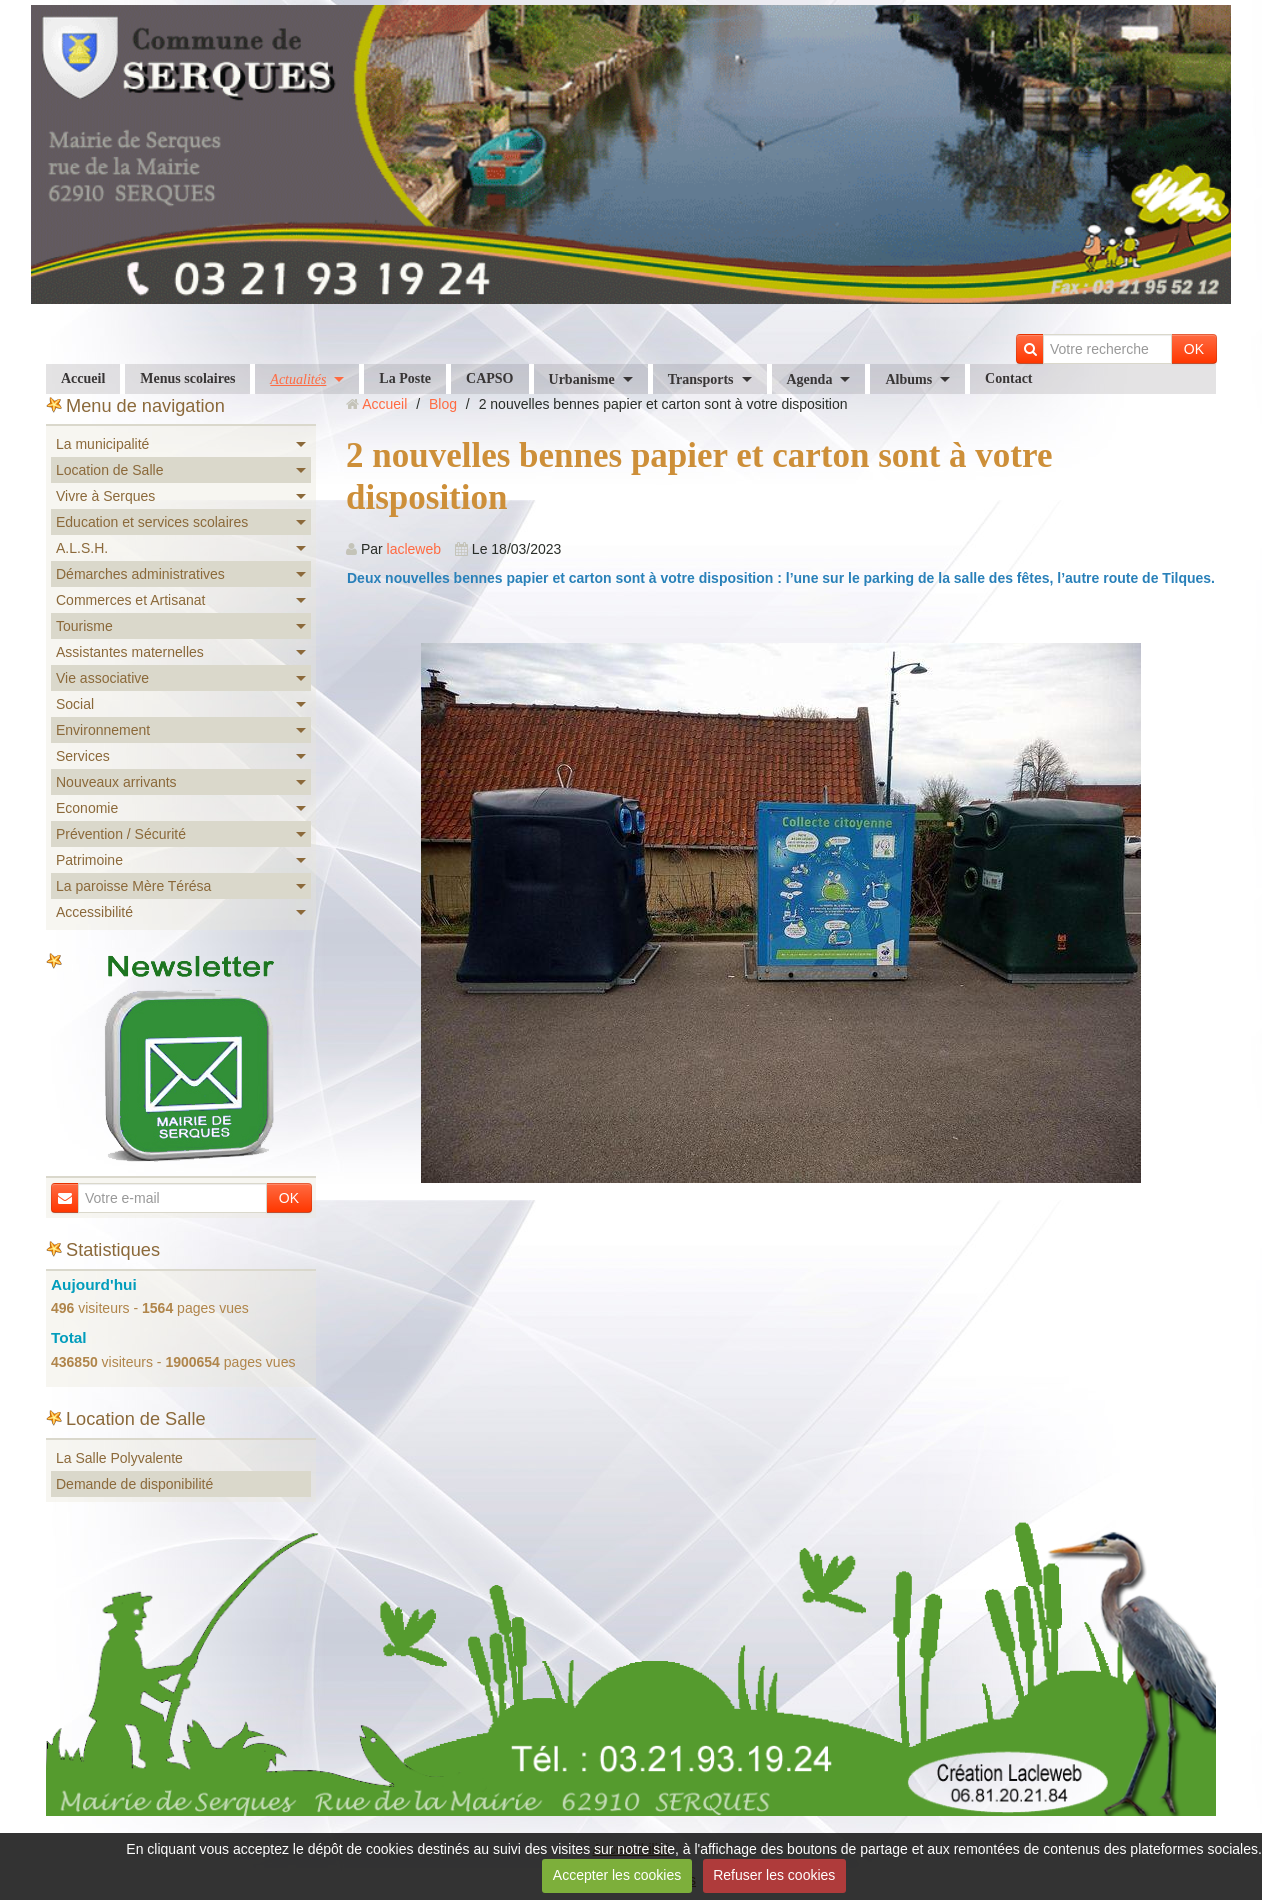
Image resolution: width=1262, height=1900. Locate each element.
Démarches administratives (140, 574)
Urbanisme (582, 379)
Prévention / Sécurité (121, 834)
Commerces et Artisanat (130, 600)
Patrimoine (89, 860)
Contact (1008, 378)
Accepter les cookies (617, 1875)
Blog (443, 404)
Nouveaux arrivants (116, 782)
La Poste (405, 378)
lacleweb (414, 549)
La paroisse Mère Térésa (133, 886)
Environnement (103, 730)
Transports (701, 379)
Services (83, 756)
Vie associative (102, 678)
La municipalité (102, 444)
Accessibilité (94, 912)
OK (1194, 349)
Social (75, 704)
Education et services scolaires (152, 522)
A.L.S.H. (82, 548)
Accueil (83, 378)
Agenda (810, 379)
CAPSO (489, 378)
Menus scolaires (187, 378)
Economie (87, 808)
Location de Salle (109, 470)
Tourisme (84, 626)
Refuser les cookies (774, 1875)
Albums (908, 379)
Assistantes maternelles (130, 652)
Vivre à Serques (105, 496)
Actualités (298, 379)
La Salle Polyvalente (119, 1458)
